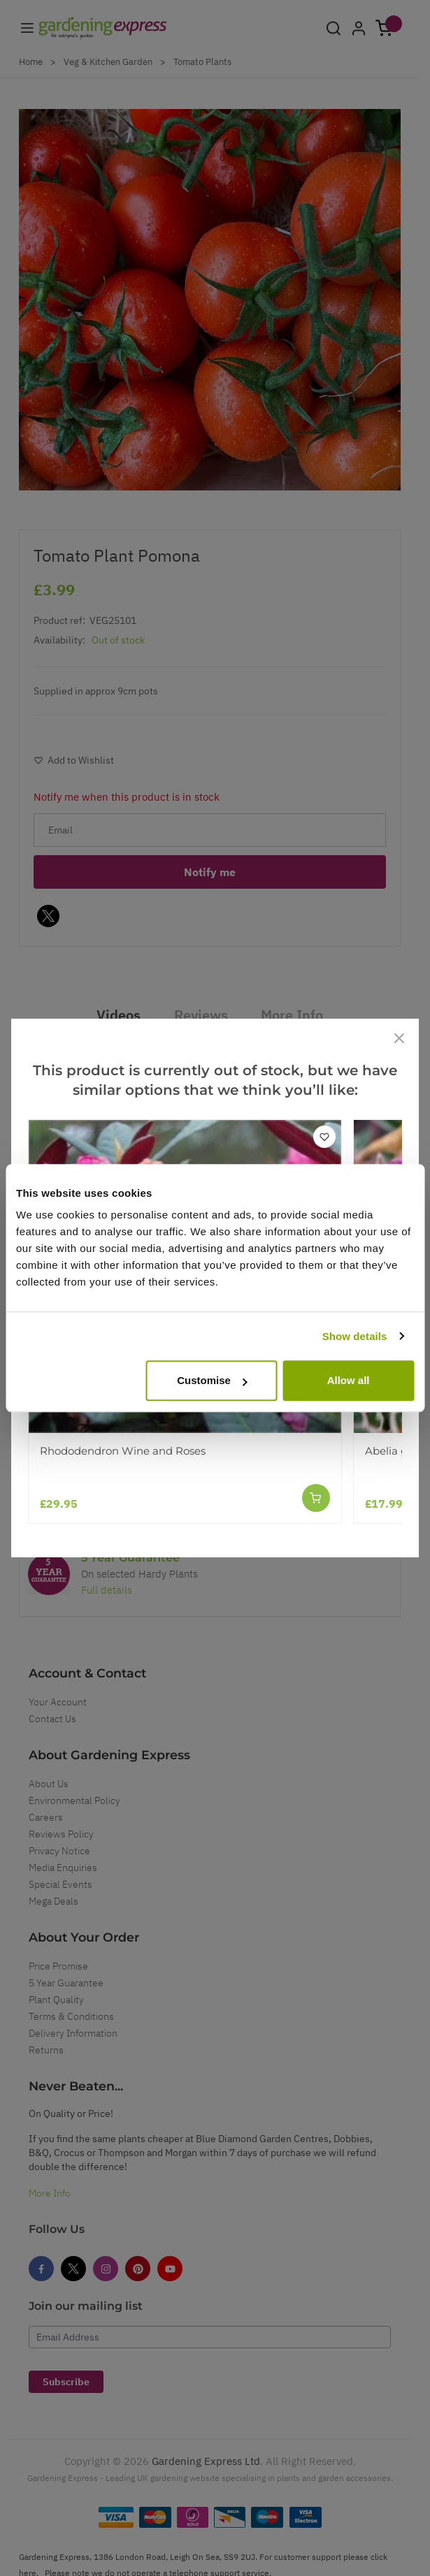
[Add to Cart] (316, 1498)
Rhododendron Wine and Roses (123, 1450)
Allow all (348, 1380)
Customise (212, 1380)
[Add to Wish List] (324, 1137)
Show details (354, 1336)
